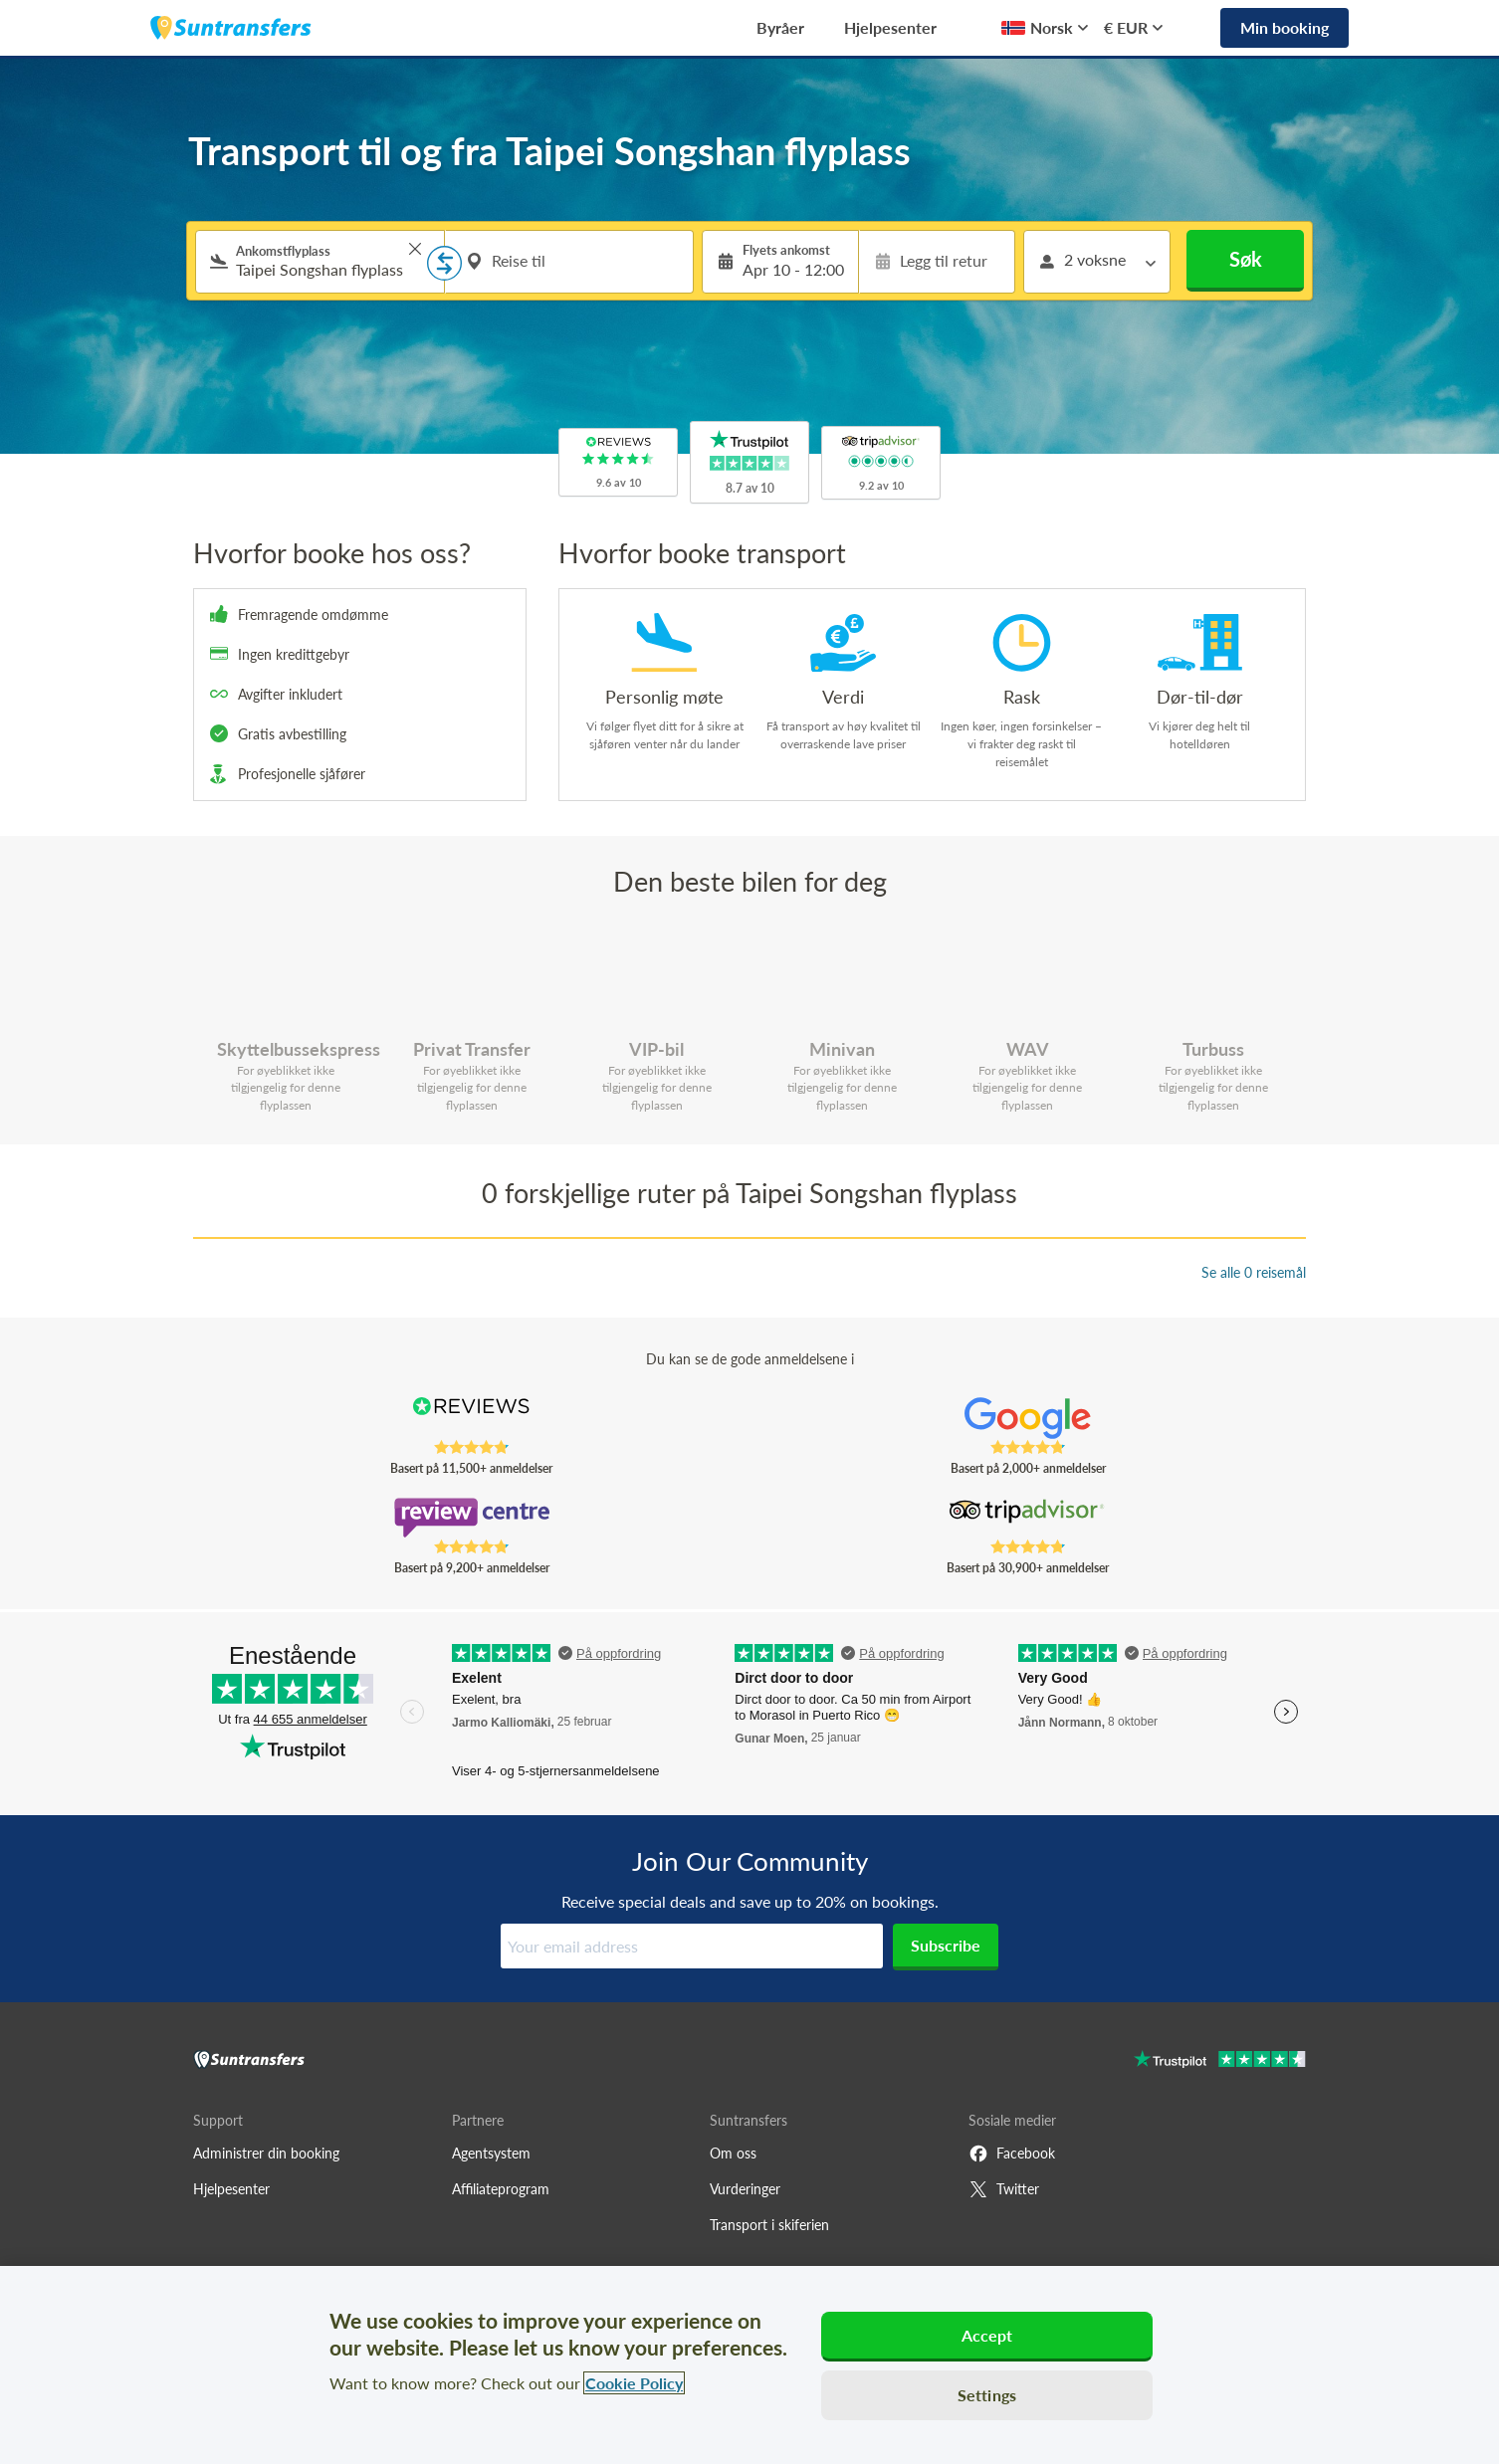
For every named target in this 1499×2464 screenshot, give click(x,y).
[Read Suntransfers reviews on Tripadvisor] (1027, 1518)
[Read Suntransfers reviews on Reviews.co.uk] (471, 1418)
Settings (987, 2394)
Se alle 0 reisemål (1253, 1272)
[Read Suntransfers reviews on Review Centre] (471, 1518)
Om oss (733, 2153)
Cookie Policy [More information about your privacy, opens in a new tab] (634, 2382)
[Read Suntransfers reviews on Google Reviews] (1027, 1418)
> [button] (415, 249)
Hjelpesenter (890, 27)
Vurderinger (745, 2188)
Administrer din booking (266, 2153)
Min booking (1284, 27)
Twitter (1003, 2189)
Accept (987, 2335)
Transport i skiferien (769, 2224)
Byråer (780, 27)
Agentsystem (491, 2153)
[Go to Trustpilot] (1220, 2061)
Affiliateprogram (500, 2188)
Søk (1245, 259)
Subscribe (945, 1945)
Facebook (1011, 2153)
